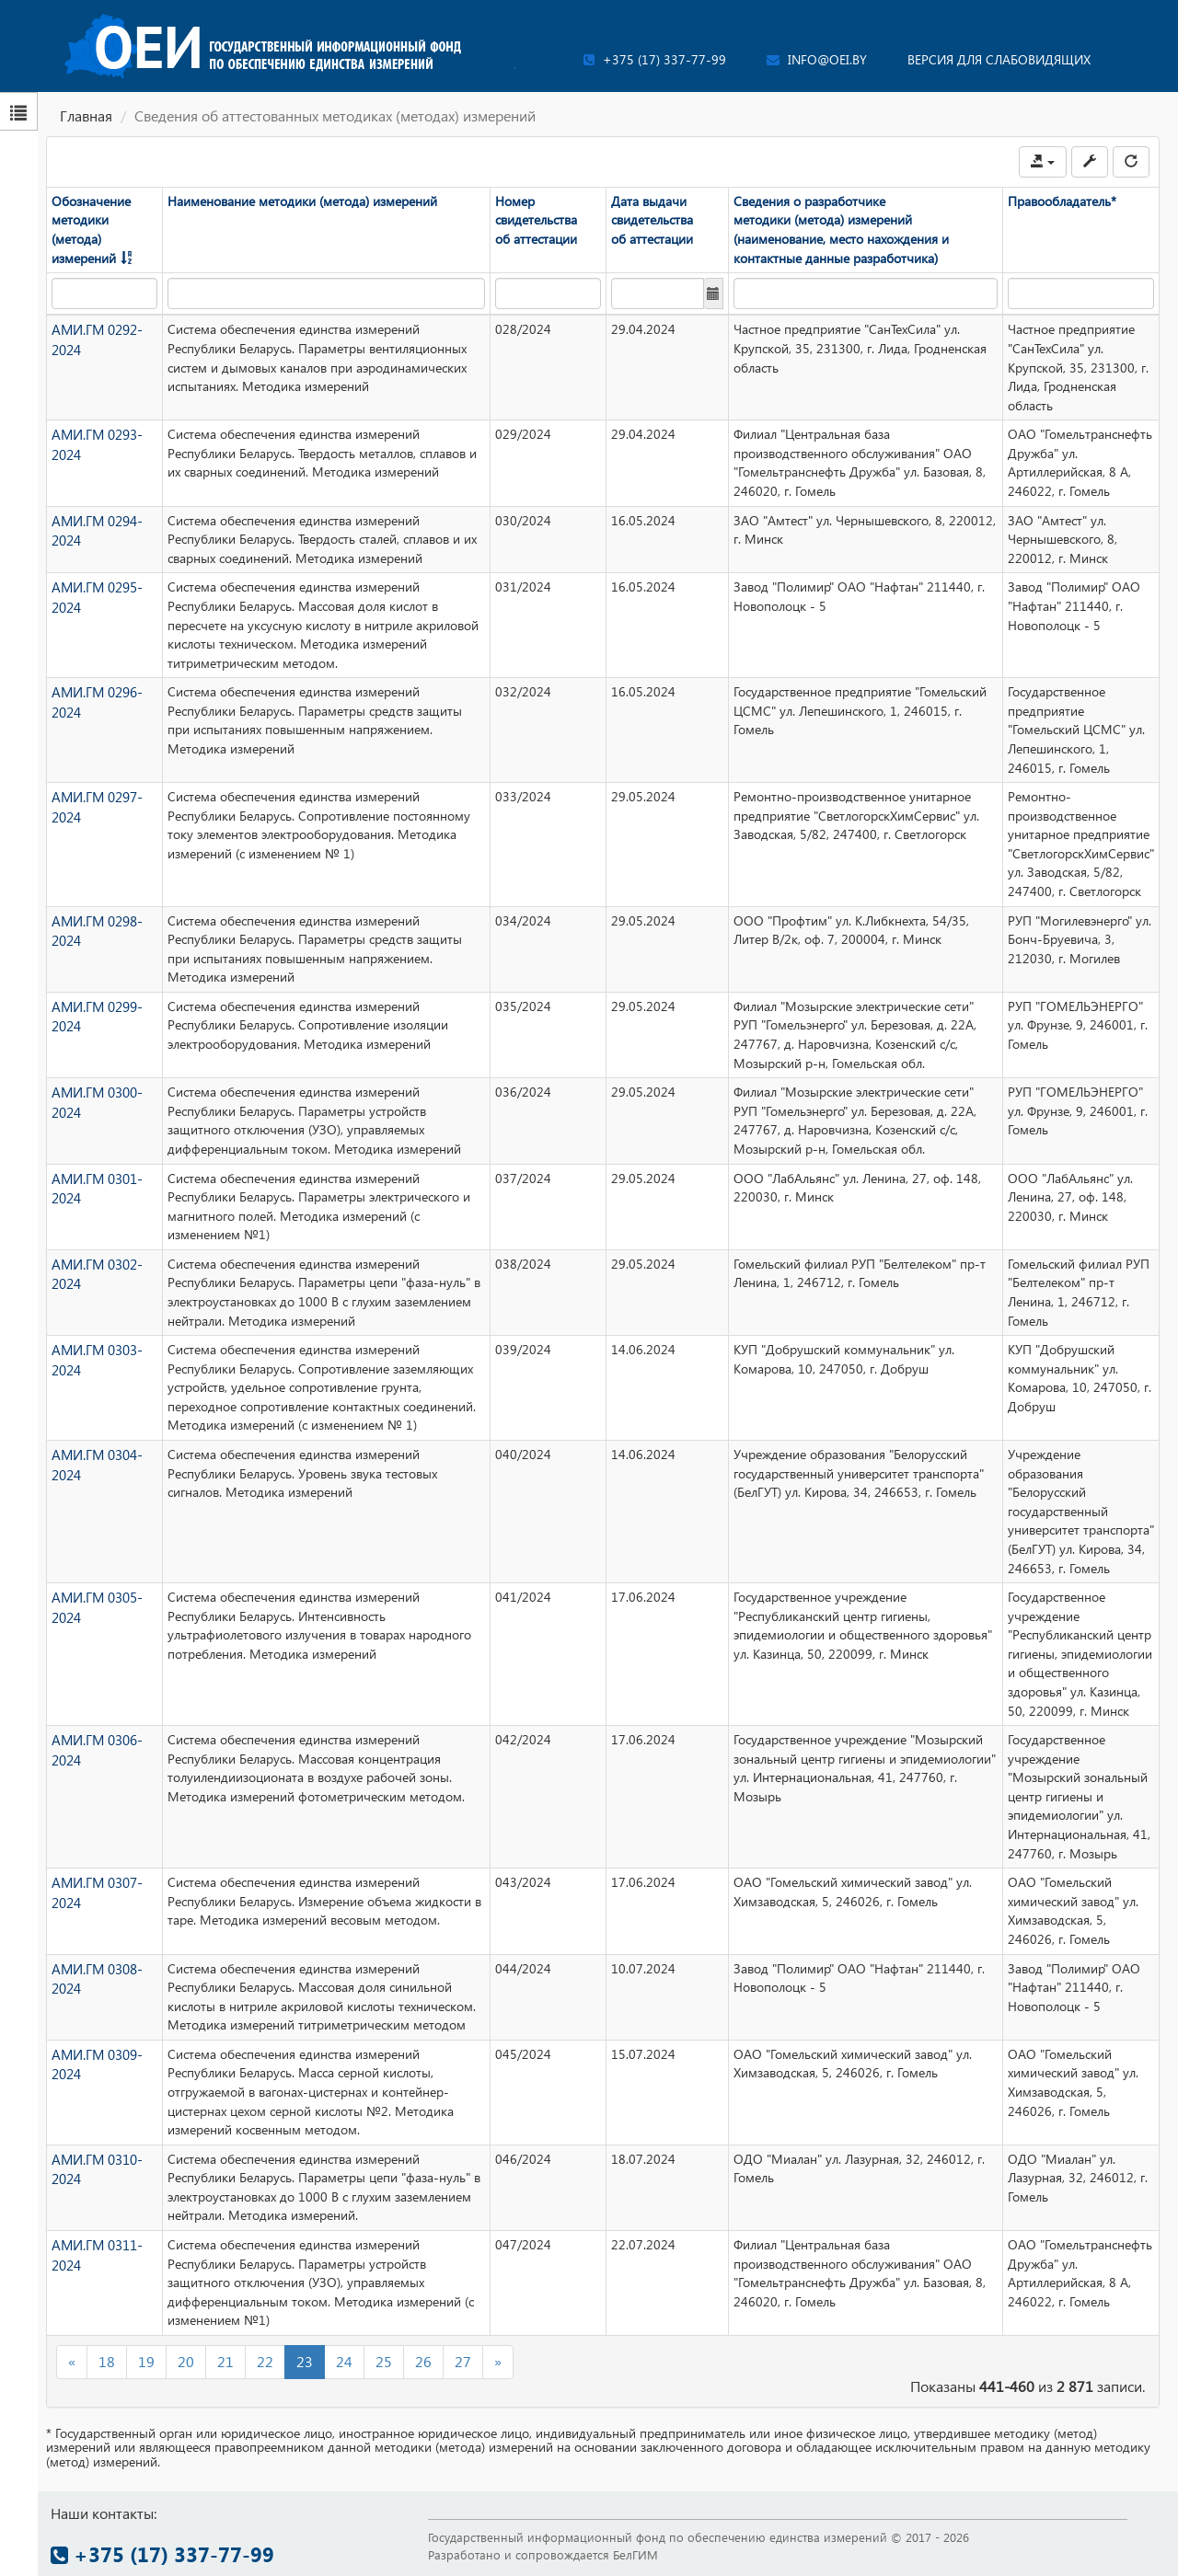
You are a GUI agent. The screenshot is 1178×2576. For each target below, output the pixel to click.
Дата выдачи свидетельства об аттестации (652, 219)
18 (106, 2361)
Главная (86, 115)
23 (304, 2361)
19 (146, 2361)
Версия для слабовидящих (999, 59)
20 (186, 2361)
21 (225, 2361)
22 (265, 2361)
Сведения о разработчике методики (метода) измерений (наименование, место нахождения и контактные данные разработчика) (841, 229)
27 (463, 2361)
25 (383, 2361)
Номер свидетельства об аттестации (536, 219)
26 (423, 2361)
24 (344, 2361)
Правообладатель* (1062, 201)
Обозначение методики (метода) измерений (91, 229)
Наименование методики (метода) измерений (302, 201)
